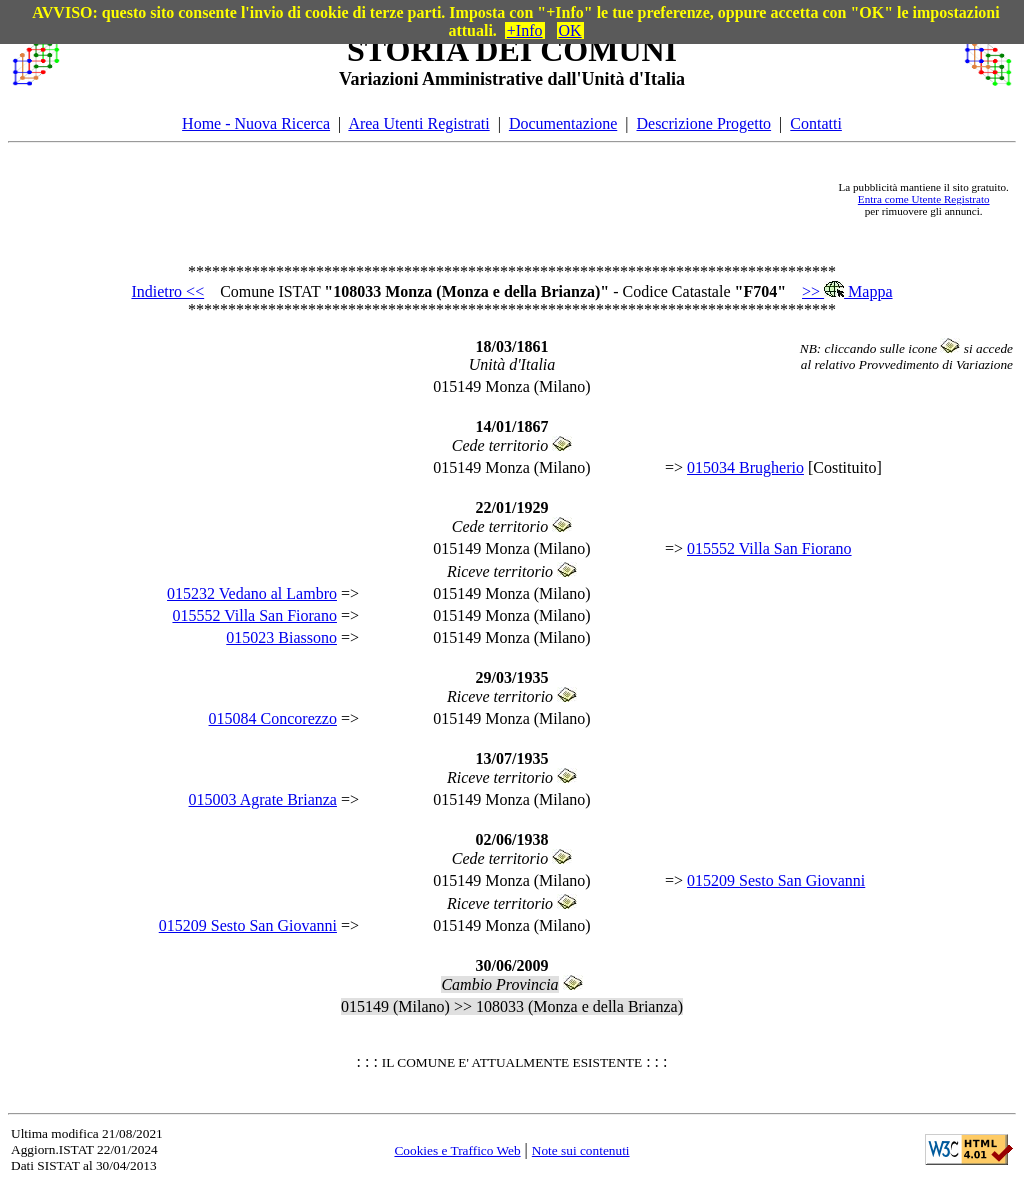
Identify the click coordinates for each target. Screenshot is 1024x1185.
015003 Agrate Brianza (263, 799)
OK (570, 30)
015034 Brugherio (745, 467)
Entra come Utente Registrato (924, 199)
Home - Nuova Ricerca (256, 123)
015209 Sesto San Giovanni (776, 880)
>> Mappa (847, 291)
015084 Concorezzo (273, 718)
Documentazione (563, 123)
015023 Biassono (281, 637)
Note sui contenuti (581, 1150)
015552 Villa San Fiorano (769, 548)
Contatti (816, 123)
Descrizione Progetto (703, 123)
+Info (525, 30)
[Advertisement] (449, 199)
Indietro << (167, 291)
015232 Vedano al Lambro (252, 593)
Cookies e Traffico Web (457, 1150)
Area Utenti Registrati (418, 123)
